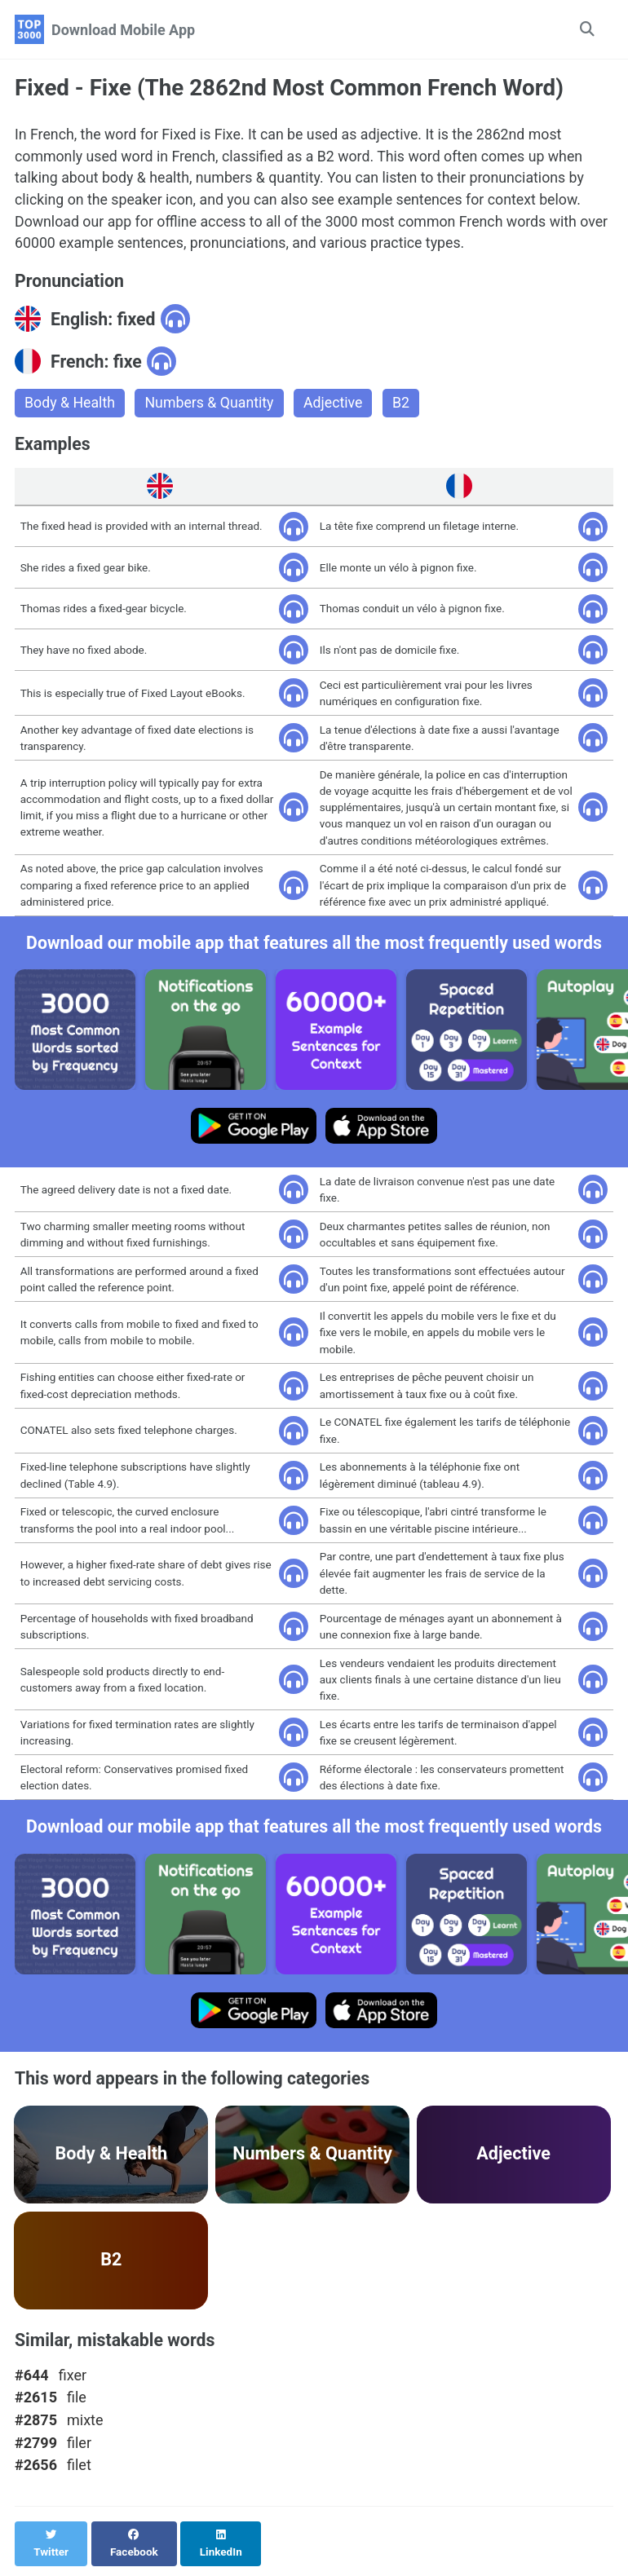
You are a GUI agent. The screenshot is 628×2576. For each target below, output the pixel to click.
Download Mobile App (123, 29)
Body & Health (70, 406)
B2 (405, 406)
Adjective (337, 406)
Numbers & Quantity (211, 406)
